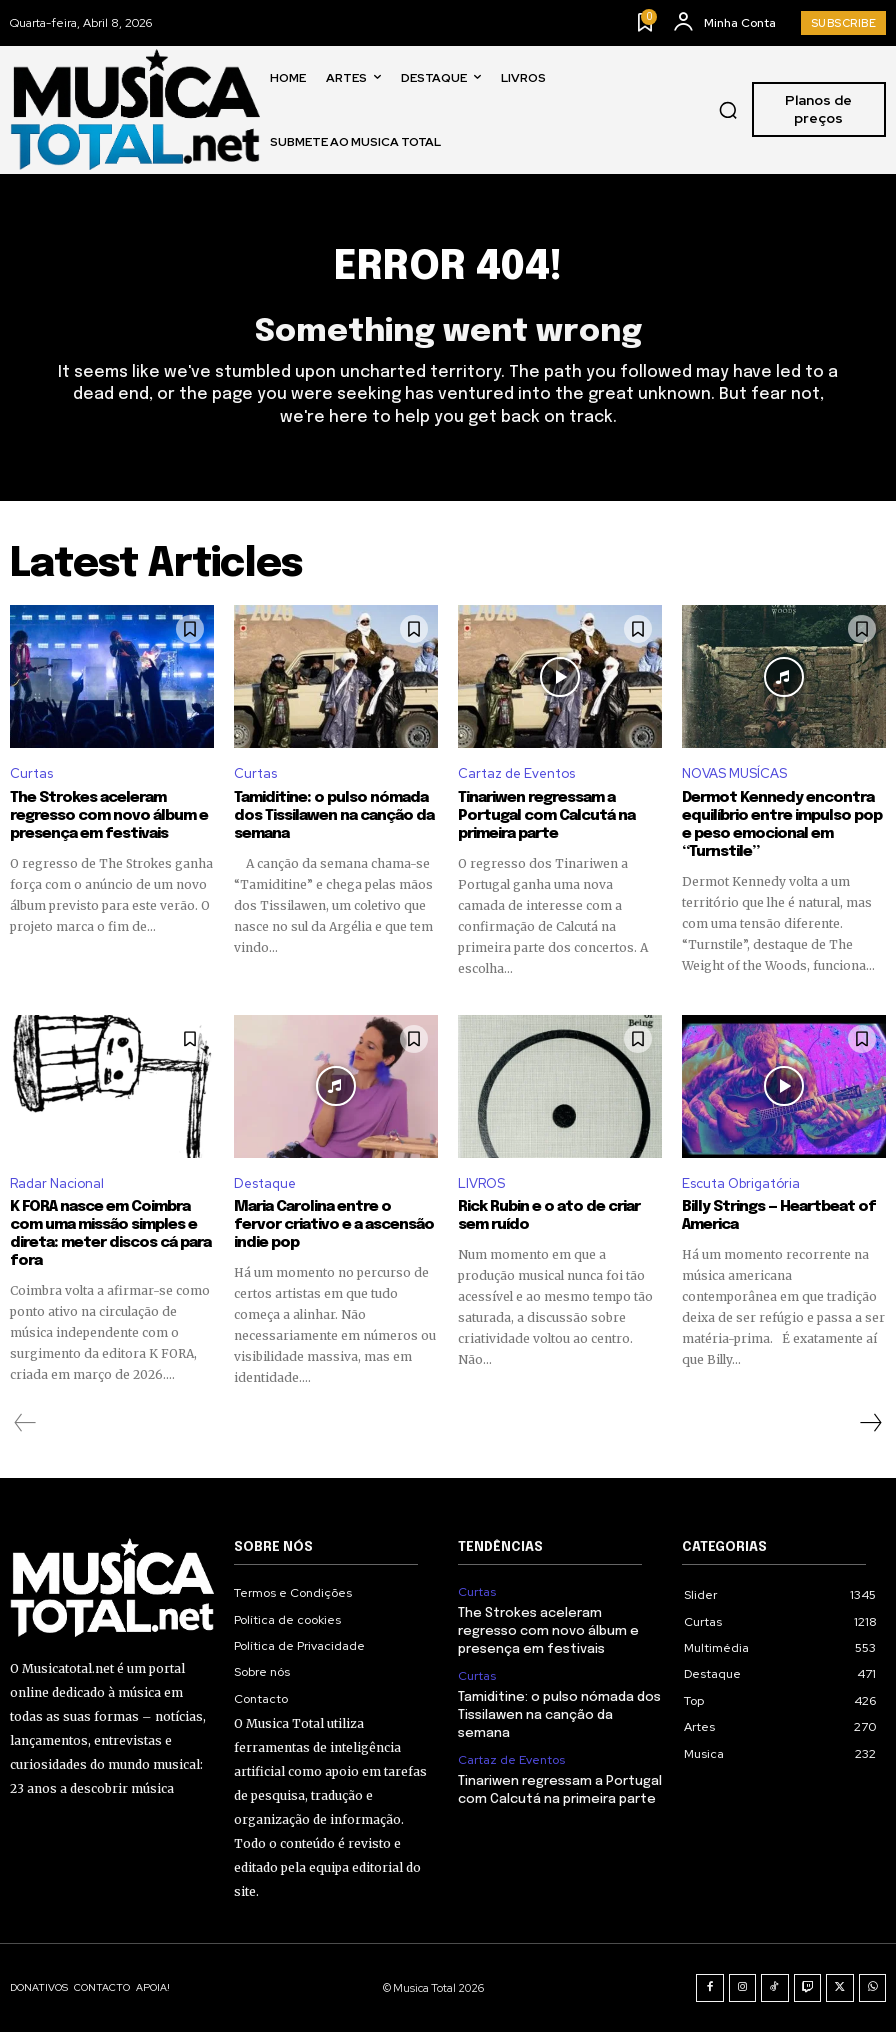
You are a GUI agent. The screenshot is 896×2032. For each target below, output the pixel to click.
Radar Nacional (57, 1183)
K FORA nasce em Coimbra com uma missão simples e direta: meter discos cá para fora (110, 1234)
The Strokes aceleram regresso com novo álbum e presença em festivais (109, 816)
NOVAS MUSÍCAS (734, 773)
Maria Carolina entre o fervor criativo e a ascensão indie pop (334, 1225)
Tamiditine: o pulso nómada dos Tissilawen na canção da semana (334, 816)
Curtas (31, 773)
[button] (728, 110)
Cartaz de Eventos (516, 773)
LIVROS (481, 1183)
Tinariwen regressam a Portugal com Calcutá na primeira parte (546, 816)
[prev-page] (25, 1423)
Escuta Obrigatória (741, 1183)
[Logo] (135, 109)
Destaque (265, 1183)
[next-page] (870, 1423)
